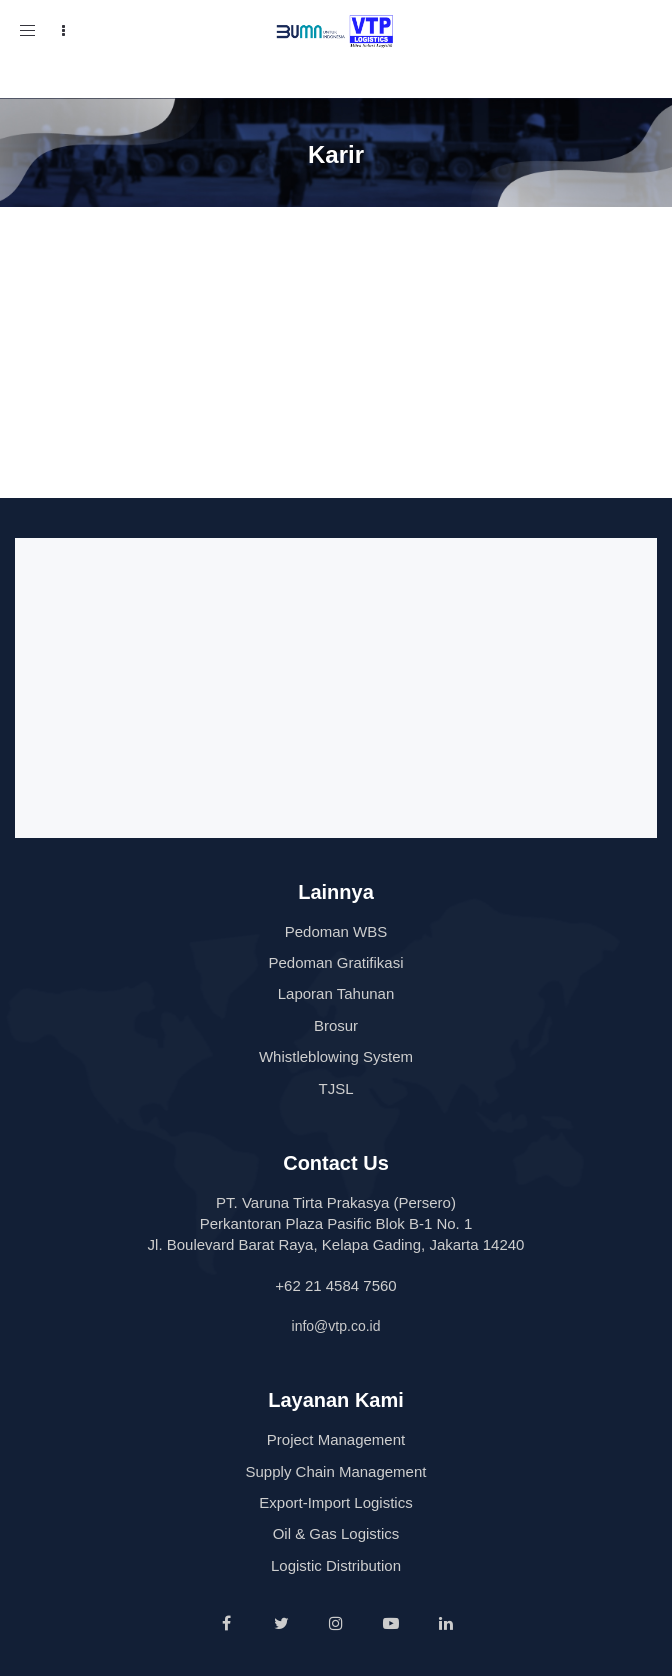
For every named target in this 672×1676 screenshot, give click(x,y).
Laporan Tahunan (336, 993)
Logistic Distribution (336, 1565)
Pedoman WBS (336, 931)
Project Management (336, 1439)
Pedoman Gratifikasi (335, 962)
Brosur (336, 1025)
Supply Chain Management (336, 1471)
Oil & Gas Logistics (336, 1533)
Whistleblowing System (336, 1056)
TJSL (335, 1088)
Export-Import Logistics (335, 1502)
